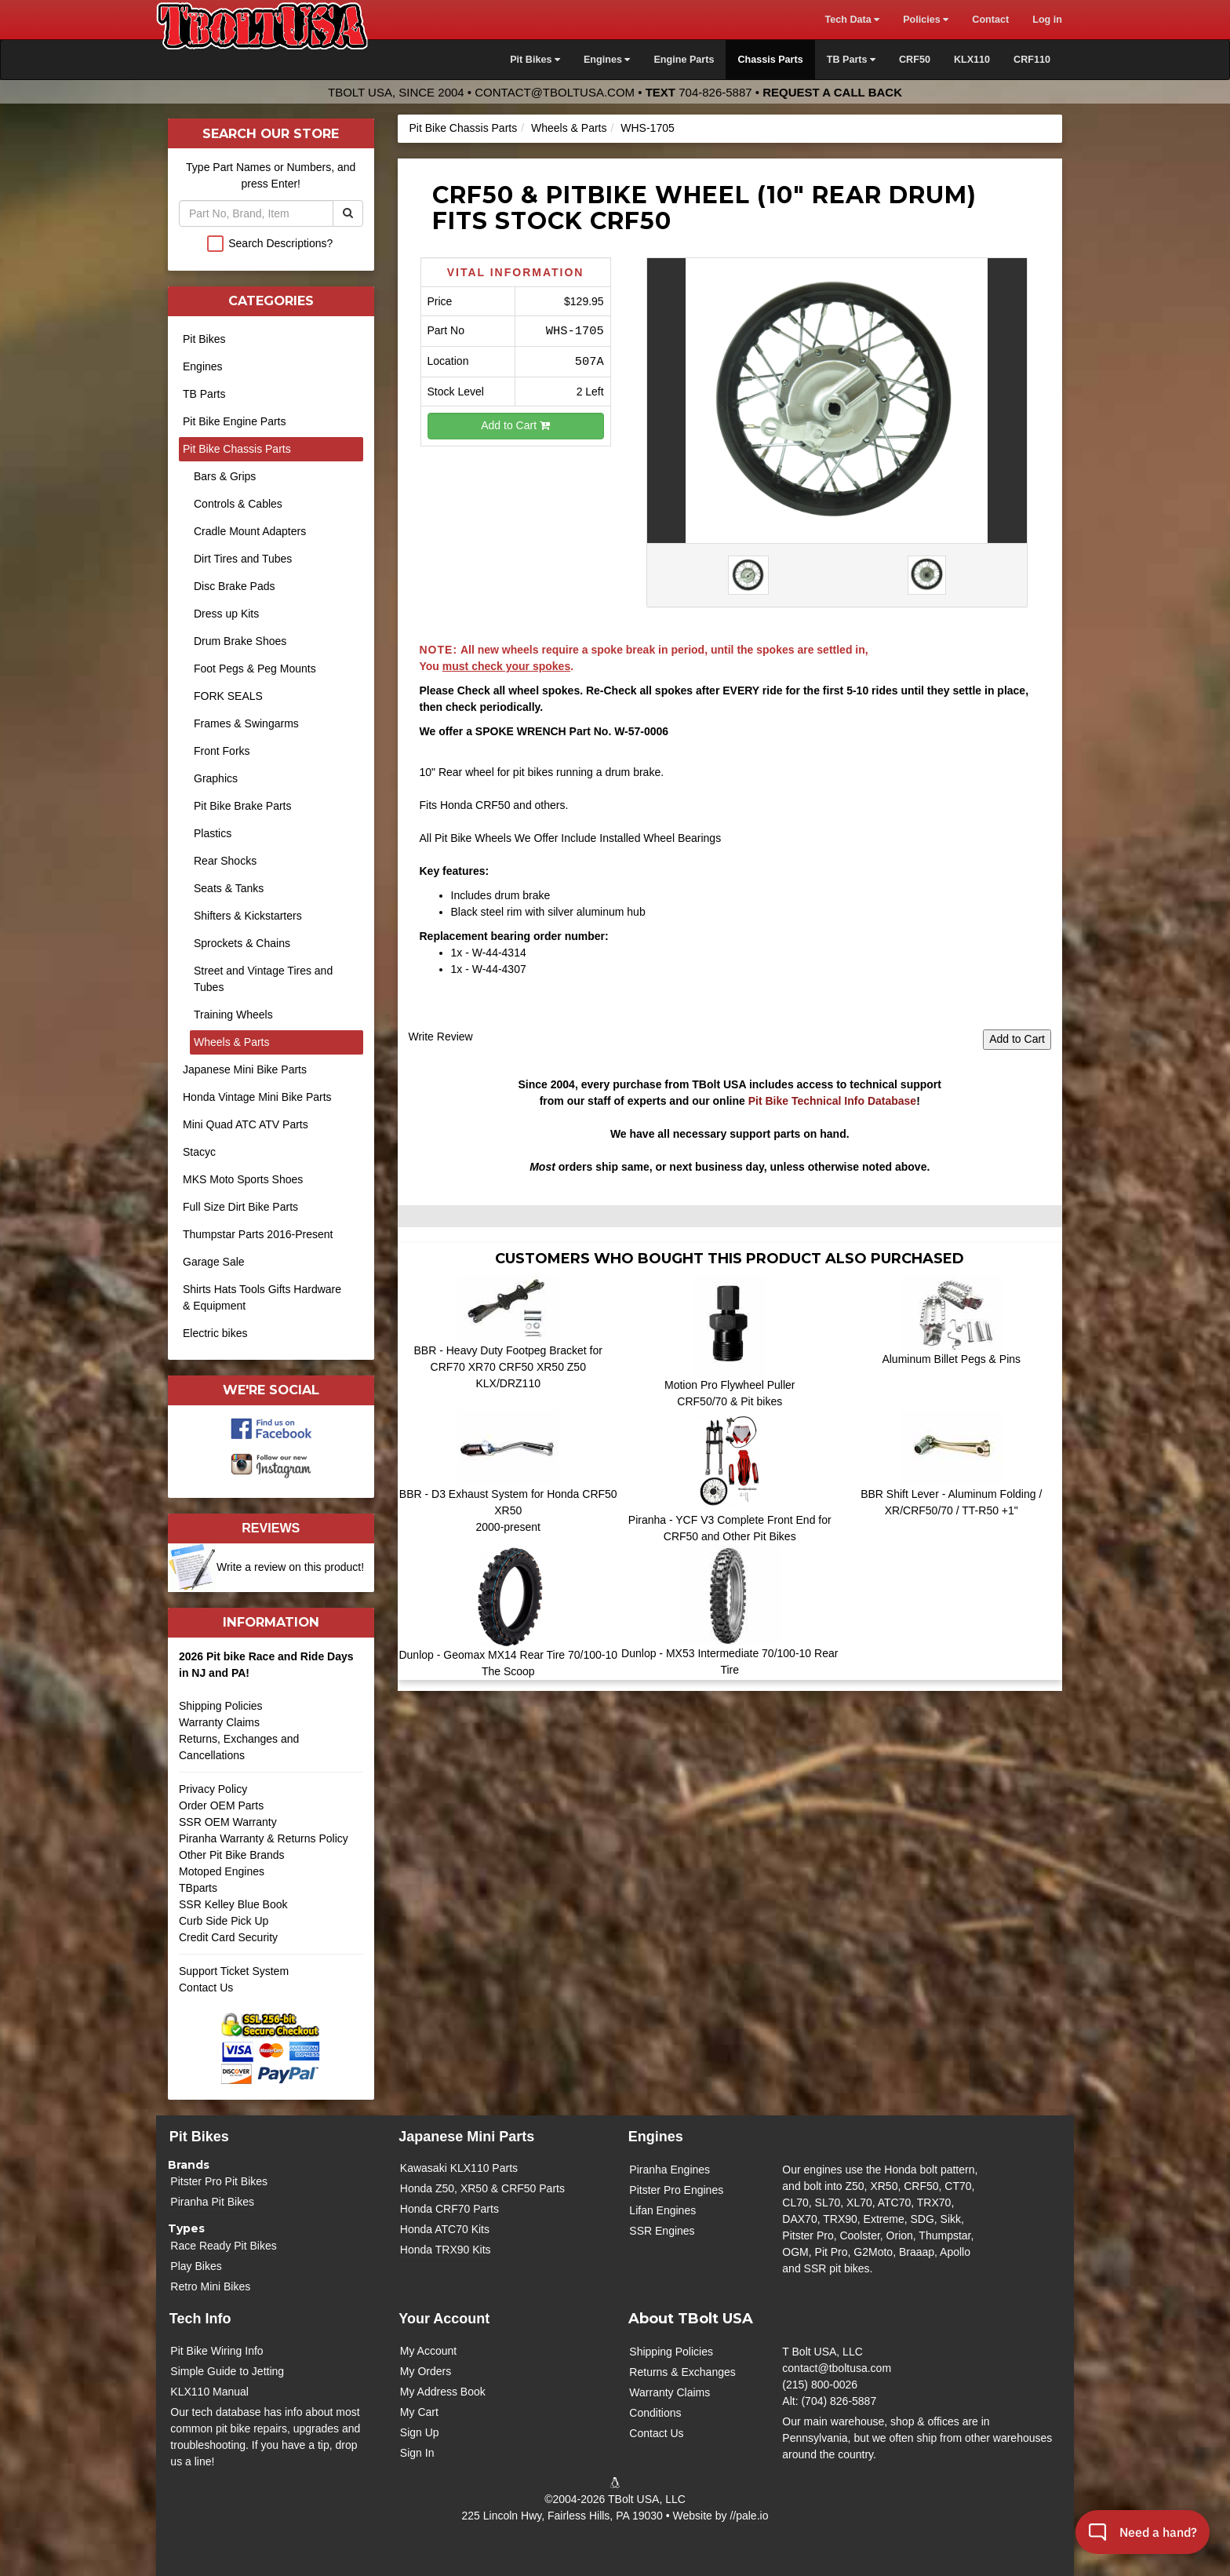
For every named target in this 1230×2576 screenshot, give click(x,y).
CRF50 (914, 59)
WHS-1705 (647, 128)
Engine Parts (683, 59)
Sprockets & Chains (242, 943)
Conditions (655, 2413)
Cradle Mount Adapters (250, 531)
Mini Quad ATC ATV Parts (245, 1124)
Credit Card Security (271, 1943)
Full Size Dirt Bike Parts (240, 1207)
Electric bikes (215, 1333)
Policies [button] (925, 19)
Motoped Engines (221, 1871)
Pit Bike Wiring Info (216, 2351)
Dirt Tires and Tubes (243, 558)
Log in (1047, 19)
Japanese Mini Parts (466, 2136)
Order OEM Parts (221, 1805)
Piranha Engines (669, 2169)
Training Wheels (233, 1014)
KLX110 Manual (209, 2391)
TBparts (198, 1888)
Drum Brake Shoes (240, 641)
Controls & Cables (238, 503)
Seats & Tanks (229, 888)
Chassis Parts (769, 59)
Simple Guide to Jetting (227, 2371)
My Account (428, 2351)
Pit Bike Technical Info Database (832, 1101)
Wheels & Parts (568, 128)
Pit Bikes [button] (535, 59)
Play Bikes (195, 2266)
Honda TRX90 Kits (445, 2249)
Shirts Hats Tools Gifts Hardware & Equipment (262, 1297)
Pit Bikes (204, 339)
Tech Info (200, 2318)
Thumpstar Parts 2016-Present (258, 1234)
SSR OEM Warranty (228, 1822)
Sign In (417, 2453)
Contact (990, 19)
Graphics (216, 778)
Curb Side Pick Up (223, 1921)
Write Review (441, 1036)
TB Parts (204, 394)
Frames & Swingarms (246, 723)
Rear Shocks (225, 860)
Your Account (443, 2318)
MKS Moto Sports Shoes (243, 1179)
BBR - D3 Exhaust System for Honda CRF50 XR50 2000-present (508, 1510)
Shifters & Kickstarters (248, 915)
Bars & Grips (225, 476)
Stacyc (199, 1152)
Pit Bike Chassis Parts (463, 128)
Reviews (271, 1528)
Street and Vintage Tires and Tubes (263, 978)
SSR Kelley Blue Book (233, 1904)
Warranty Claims (219, 1722)
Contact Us (206, 1987)
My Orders (425, 2371)
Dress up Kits (226, 613)
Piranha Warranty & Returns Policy (263, 1838)
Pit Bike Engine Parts (234, 421)
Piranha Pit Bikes (212, 2201)
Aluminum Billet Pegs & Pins (951, 1359)
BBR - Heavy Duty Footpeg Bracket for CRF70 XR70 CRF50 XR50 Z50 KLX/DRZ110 (508, 1367)
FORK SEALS (228, 696)
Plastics (212, 833)
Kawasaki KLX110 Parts (459, 2168)
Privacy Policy (213, 1789)
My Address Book (443, 2391)
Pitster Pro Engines (676, 2190)
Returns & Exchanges (682, 2372)
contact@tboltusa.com (555, 92)
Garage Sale (214, 1261)
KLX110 (972, 59)
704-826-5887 (715, 92)
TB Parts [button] (851, 59)
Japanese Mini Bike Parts (245, 1069)
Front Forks (222, 751)
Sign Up (419, 2432)
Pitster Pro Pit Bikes (218, 2181)
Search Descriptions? (280, 243)
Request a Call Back (832, 92)
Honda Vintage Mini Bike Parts (257, 1097)
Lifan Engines (662, 2210)
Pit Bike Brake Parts (243, 806)
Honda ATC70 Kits (444, 2229)
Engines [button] (607, 59)
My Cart (419, 2412)
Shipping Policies (221, 1706)
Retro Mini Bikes (210, 2286)
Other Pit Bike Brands (232, 1855)
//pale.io (749, 2515)
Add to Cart (515, 425)
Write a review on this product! (290, 1567)
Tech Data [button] (851, 19)
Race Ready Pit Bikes (223, 2245)
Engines (203, 366)
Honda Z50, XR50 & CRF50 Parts (482, 2188)
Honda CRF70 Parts (449, 2209)
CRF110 (1031, 59)
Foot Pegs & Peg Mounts (255, 668)
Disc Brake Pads (234, 586)
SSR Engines (661, 2230)
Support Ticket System (234, 1971)
